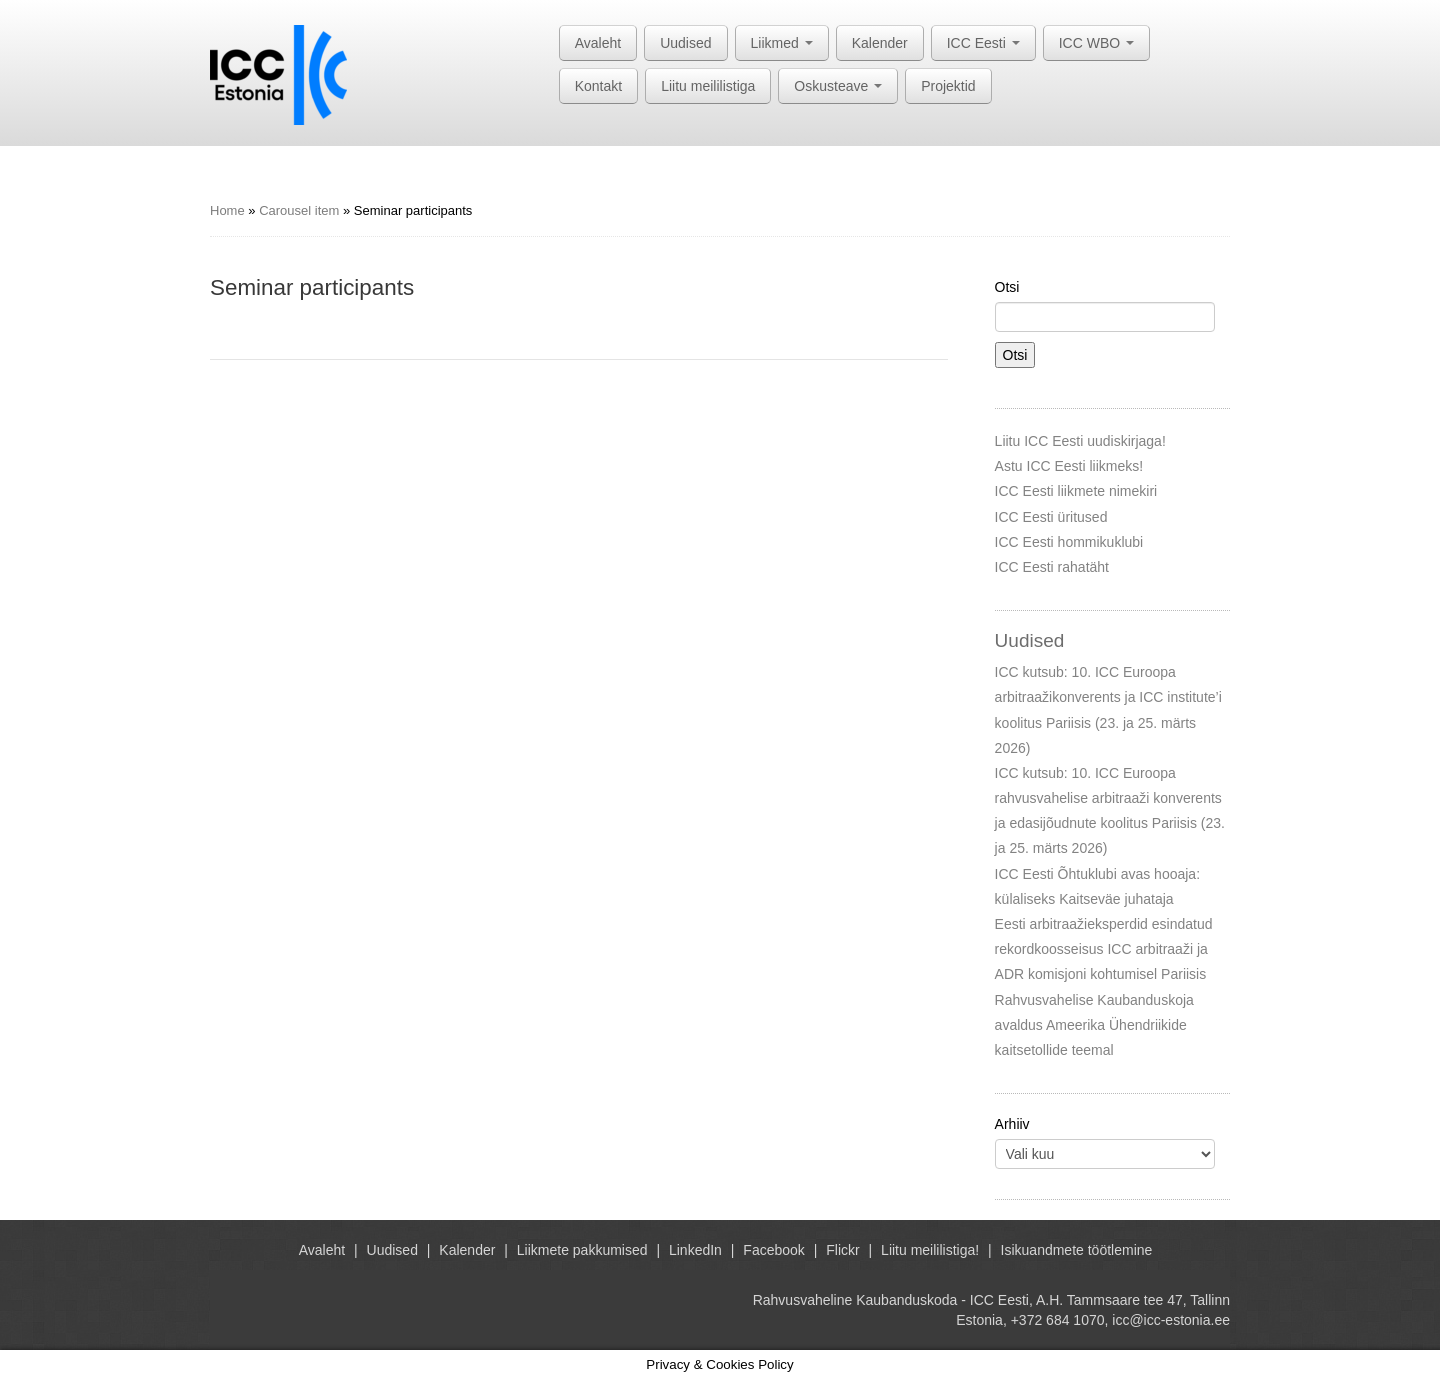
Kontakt (598, 86)
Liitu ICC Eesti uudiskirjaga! (1080, 441)
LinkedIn (695, 1250)
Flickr (842, 1250)
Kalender (880, 43)
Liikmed (782, 43)
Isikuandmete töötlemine (1077, 1250)
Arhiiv (1012, 1124)
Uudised (685, 43)
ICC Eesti (983, 43)
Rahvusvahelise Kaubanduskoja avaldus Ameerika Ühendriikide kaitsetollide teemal (1094, 1025)
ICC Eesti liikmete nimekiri (1076, 491)
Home (227, 210)
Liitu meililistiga (708, 86)
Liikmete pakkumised (582, 1250)
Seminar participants (312, 287)
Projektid (948, 86)
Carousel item (299, 210)
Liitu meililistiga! (930, 1250)
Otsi (1007, 287)
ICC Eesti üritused (1051, 517)
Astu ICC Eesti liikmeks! (1069, 466)
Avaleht (598, 43)
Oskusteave (838, 86)
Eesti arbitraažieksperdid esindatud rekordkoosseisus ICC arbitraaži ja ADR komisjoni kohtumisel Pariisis (1104, 949)
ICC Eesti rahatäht (1052, 567)
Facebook (773, 1250)
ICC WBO (1096, 43)
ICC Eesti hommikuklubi (1069, 542)
